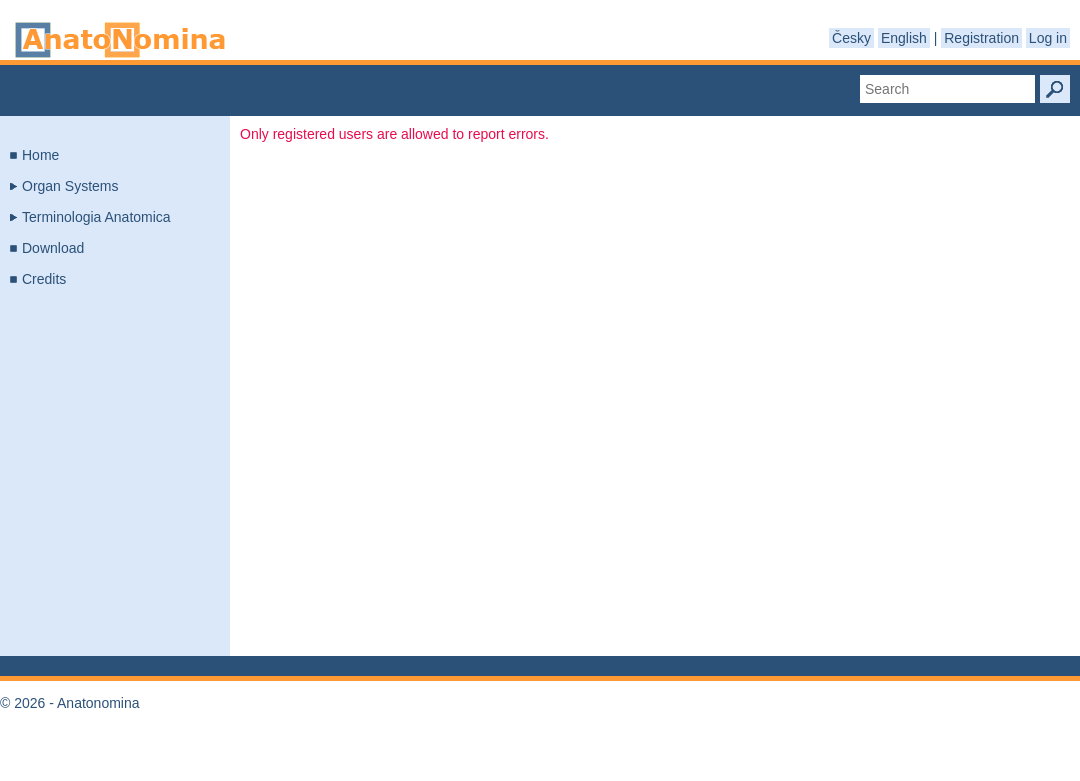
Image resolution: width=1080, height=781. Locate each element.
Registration (981, 38)
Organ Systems (70, 186)
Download (53, 248)
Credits (44, 279)
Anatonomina (120, 40)
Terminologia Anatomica (96, 217)
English (904, 38)
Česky (851, 38)
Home (40, 155)
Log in (1048, 38)
